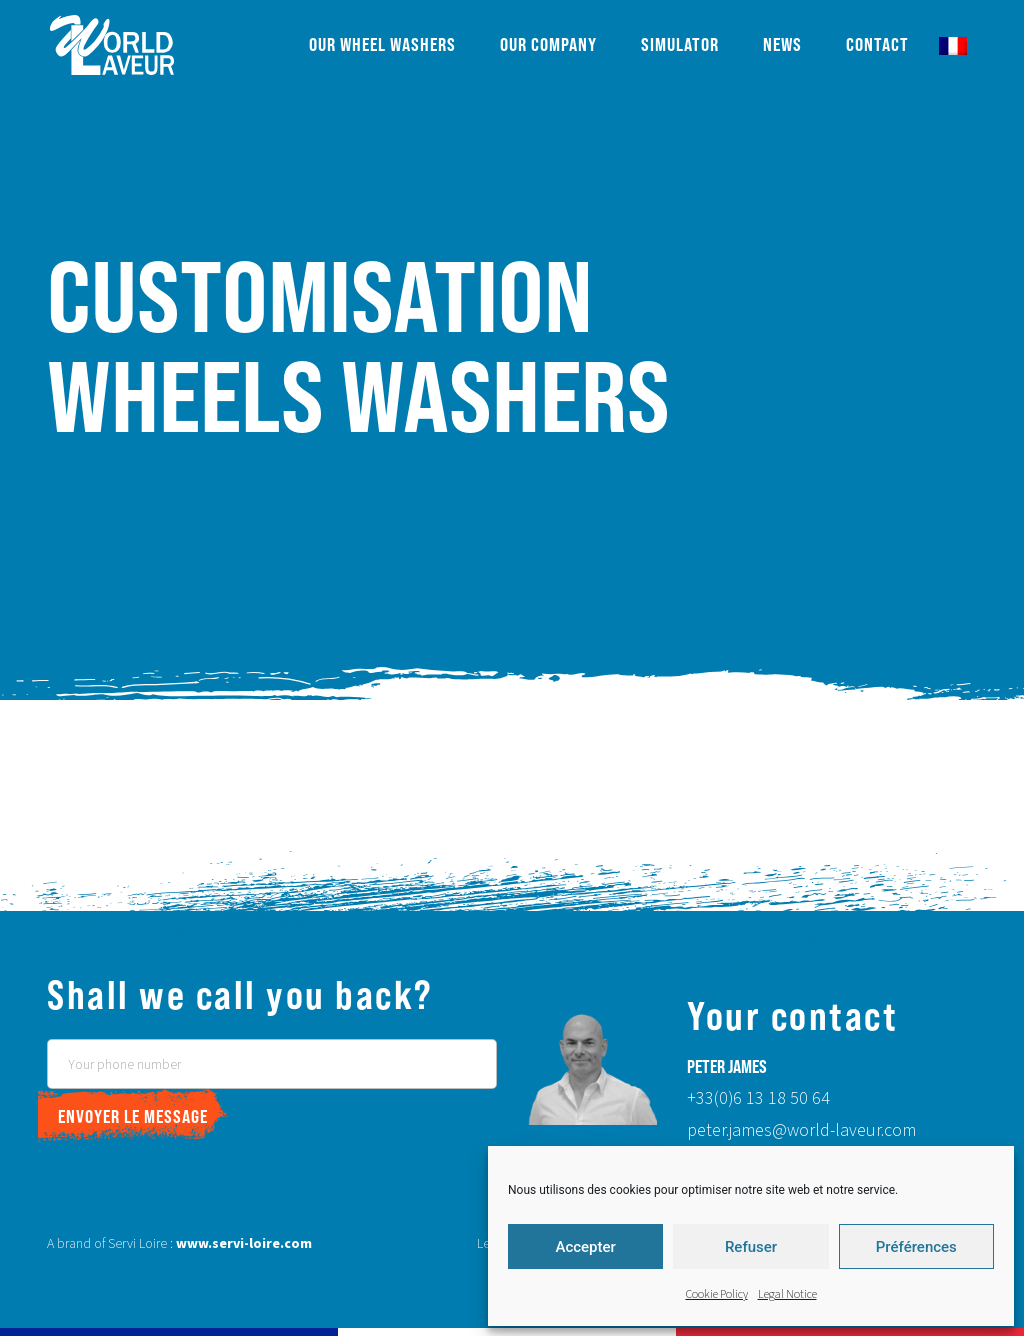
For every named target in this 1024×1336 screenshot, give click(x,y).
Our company (548, 44)
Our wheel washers (382, 44)
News (782, 44)
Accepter (585, 1247)
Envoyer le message (133, 1116)
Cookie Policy (717, 1294)
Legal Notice (787, 1294)
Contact (877, 44)
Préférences (916, 1247)
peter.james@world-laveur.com (801, 1130)
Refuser (751, 1247)
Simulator (680, 44)
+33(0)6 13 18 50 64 (758, 1098)
